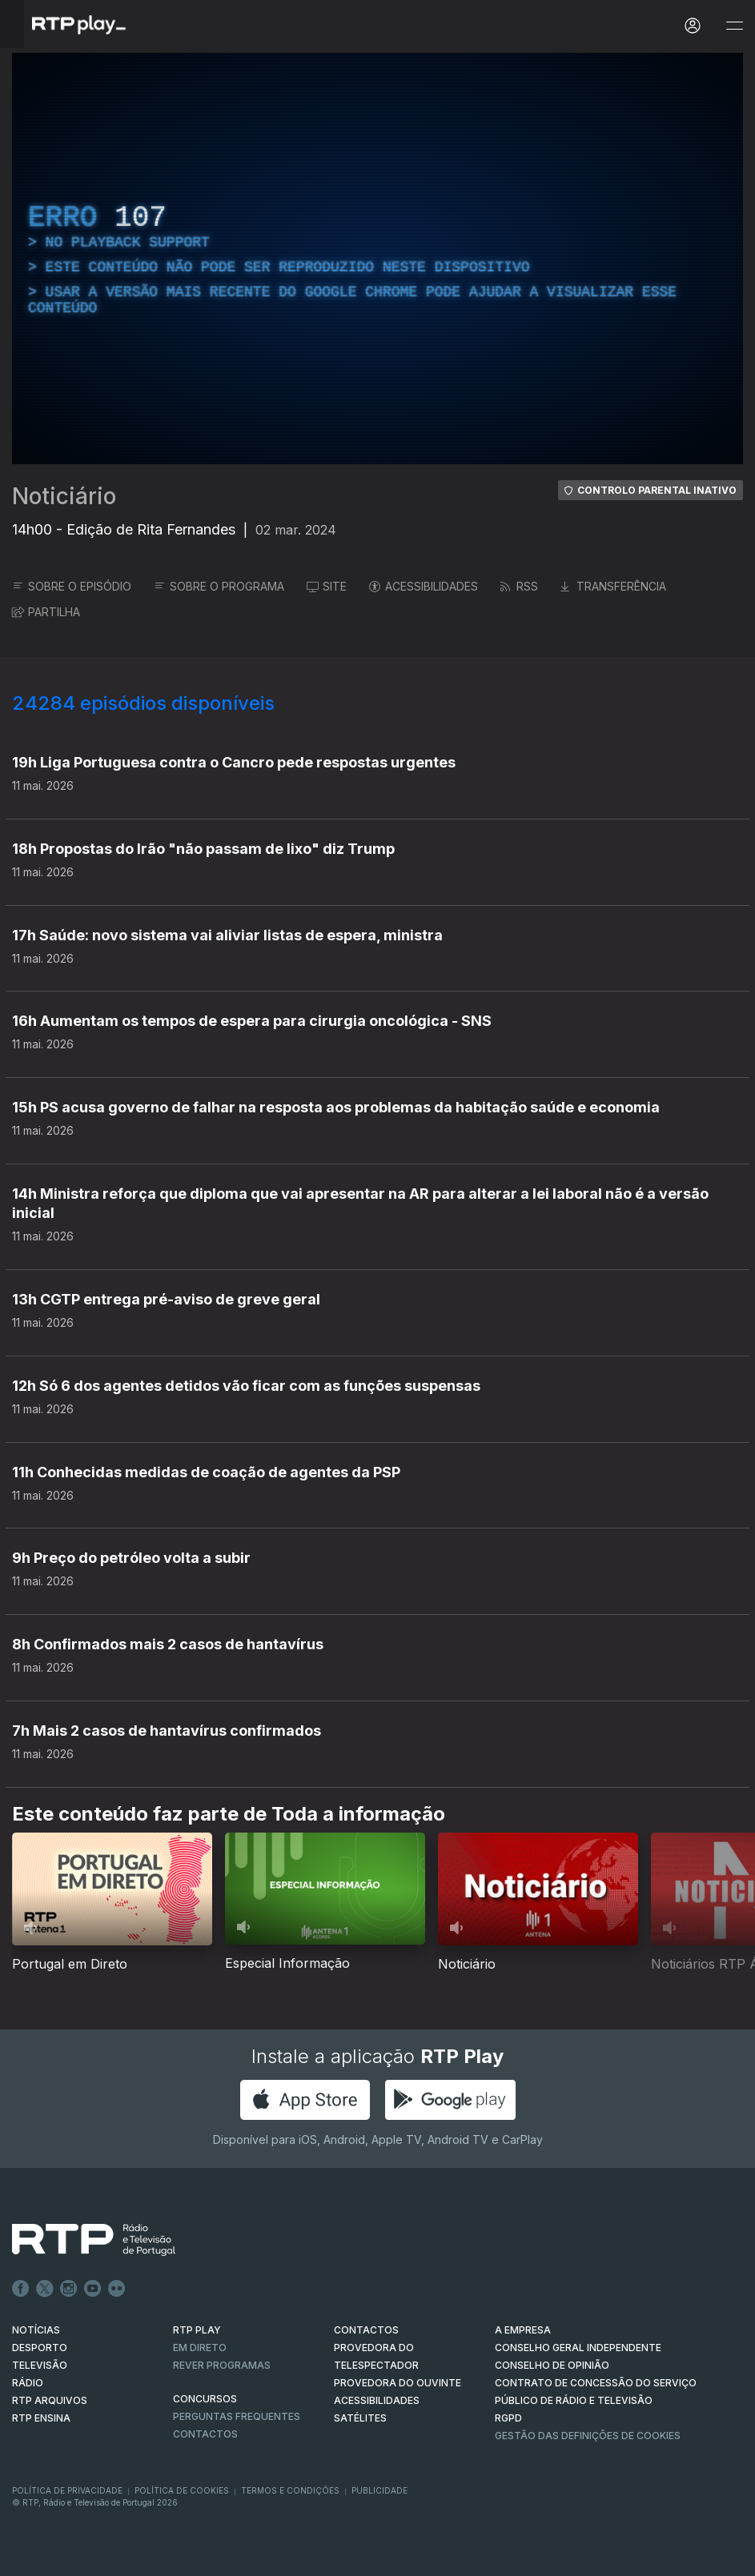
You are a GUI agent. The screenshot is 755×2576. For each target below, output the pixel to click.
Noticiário (64, 496)
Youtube (93, 2289)
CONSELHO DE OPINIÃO (552, 2365)
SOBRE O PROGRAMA (219, 586)
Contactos (205, 2434)
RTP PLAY (197, 2330)
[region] (377, 258)
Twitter (45, 2289)
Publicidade (379, 2490)
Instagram (69, 2289)
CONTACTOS (366, 2330)
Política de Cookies (182, 2490)
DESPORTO (39, 2348)
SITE (327, 586)
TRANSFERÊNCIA (613, 586)
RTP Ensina (41, 2418)
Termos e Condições (290, 2490)
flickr (117, 2289)
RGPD (508, 2418)
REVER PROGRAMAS (222, 2365)
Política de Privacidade (67, 2490)
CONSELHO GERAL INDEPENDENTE (578, 2348)
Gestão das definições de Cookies (588, 2436)
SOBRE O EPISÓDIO (71, 586)
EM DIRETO (200, 2348)
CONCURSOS (205, 2399)
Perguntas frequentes (236, 2416)
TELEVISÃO (39, 2365)
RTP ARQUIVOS (49, 2400)
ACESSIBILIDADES (423, 586)
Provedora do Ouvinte (397, 2383)
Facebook (21, 2289)
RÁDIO (27, 2383)
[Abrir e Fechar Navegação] (734, 26)
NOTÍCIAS (36, 2330)
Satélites (360, 2418)
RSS (519, 586)
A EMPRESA (523, 2330)
